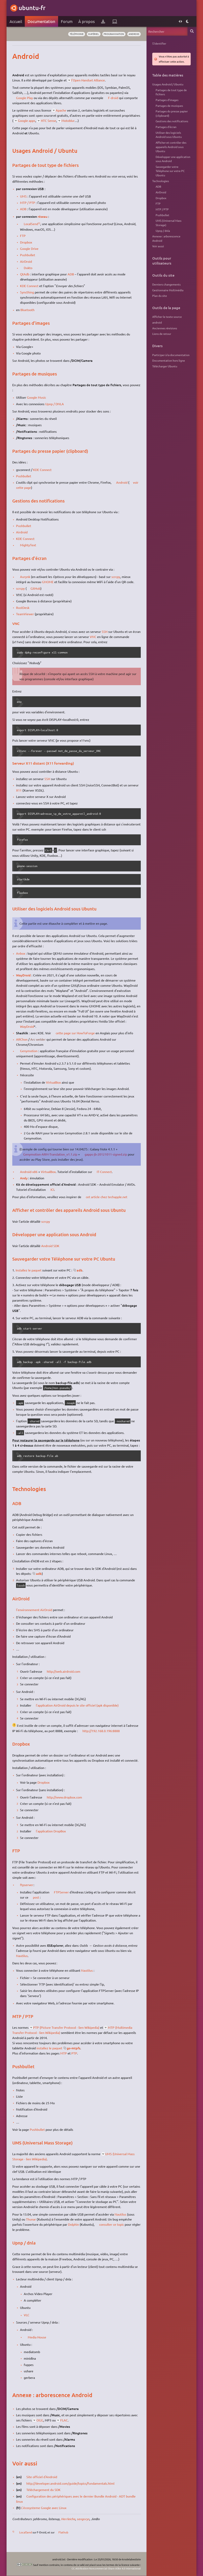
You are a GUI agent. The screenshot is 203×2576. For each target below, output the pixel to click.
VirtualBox (54, 1082)
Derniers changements (166, 285)
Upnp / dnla (162, 231)
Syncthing (27, 292)
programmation (113, 33)
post (37, 1902)
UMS (24, 196)
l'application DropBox (51, 1836)
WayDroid (24, 975)
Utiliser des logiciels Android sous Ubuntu (168, 135)
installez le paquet (50, 2053)
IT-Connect (104, 1172)
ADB (24, 209)
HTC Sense (68, 120)
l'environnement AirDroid (35, 1615)
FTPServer (62, 1897)
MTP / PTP (28, 202)
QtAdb (25, 274)
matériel (93, 33)
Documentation (42, 21)
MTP (64, 2058)
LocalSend (31, 224)
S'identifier (159, 43)
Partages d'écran (165, 127)
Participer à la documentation (170, 355)
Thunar (31, 2224)
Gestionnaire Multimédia (167, 290)
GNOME (48, 582)
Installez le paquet (29, 1270)
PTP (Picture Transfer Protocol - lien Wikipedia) (67, 2032)
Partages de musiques (168, 105)
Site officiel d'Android (42, 2482)
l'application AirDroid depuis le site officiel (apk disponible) (77, 1710)
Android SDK (51, 1246)
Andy (24, 1178)
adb (80, 1270)
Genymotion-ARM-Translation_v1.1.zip (51, 1154)
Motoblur (87, 120)
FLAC (64, 2425)
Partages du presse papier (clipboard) (171, 113)
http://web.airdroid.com (64, 1676)
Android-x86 (29, 1172)
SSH (105, 631)
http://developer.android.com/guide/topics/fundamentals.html (71, 2488)
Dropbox (27, 242)
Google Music (37, 397)
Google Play (25, 98)
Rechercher (191, 31)
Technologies (160, 181)
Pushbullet (28, 255)
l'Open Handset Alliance (88, 80)
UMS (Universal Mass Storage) (168, 223)
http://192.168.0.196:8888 (101, 1736)
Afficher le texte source (166, 317)
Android (122, 482)
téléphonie (76, 33)
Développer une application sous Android (172, 159)
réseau (43, 216)
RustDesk (23, 607)
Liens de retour (161, 334)
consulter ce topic (112, 2229)
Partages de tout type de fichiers (170, 92)
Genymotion (29, 1051)
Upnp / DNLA (55, 404)
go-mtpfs (74, 2053)
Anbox (21, 953)
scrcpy (116, 577)
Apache (61, 110)
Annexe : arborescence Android (166, 239)
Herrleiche (69, 2524)
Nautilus (22, 1961)
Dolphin (74, 2229)
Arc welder (38, 1039)
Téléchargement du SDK (44, 2495)
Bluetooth (28, 310)
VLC (27, 2320)
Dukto (28, 268)
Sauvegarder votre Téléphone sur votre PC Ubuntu (169, 171)
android (133, 33)
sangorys (83, 2524)
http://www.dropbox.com (65, 1802)
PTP (75, 2058)
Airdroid (22, 532)
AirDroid (27, 261)
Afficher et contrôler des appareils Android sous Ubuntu (170, 147)
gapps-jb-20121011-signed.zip (106, 1154)
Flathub (64, 2537)
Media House (37, 2342)
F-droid (114, 98)
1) (40, 223)
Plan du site (159, 296)
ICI (53, 1189)
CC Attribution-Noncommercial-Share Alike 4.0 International (105, 2568)
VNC (102, 637)
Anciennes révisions (164, 328)
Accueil (16, 21)
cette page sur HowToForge (75, 1033)
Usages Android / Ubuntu (167, 84)
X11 (19, 790)
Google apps (46, 120)
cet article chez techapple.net (107, 1197)
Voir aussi (157, 246)
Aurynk (26, 577)
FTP (23, 236)
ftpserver (27, 1890)
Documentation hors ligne (168, 361)
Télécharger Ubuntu (164, 367)
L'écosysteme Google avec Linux (44, 2513)
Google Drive (30, 248)
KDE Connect (30, 286)
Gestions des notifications (171, 121)
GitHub (36, 588)
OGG (40, 2425)
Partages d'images (166, 100)
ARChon (22, 1039)
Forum (67, 21)
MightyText (29, 545)
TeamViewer (25, 614)
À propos (87, 21)
